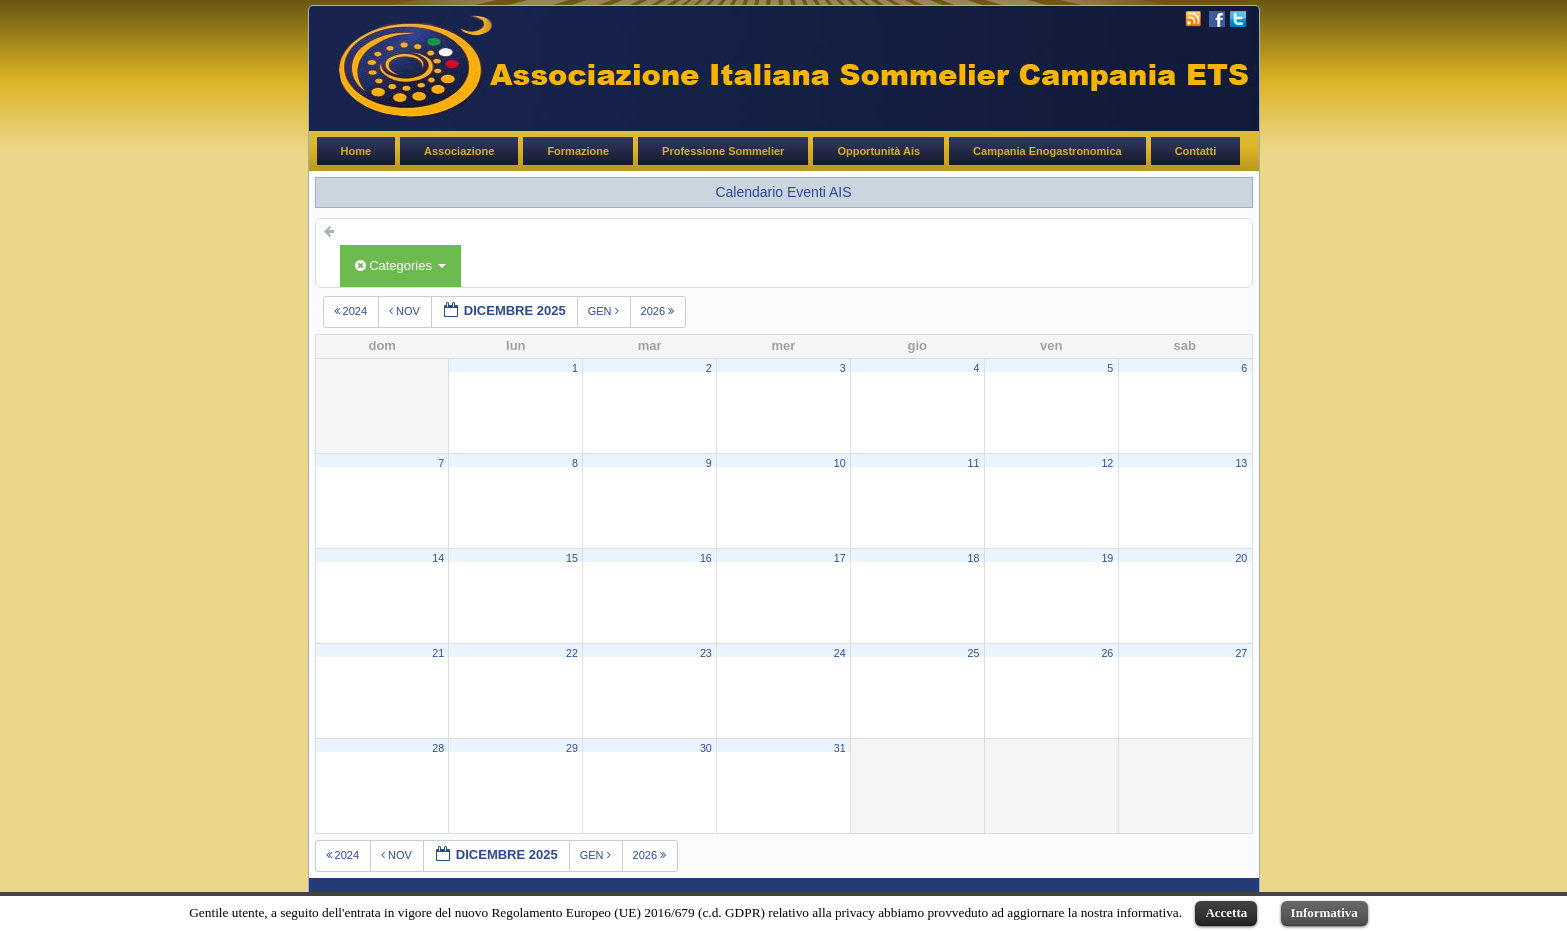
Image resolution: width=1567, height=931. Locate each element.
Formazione (578, 151)
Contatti (1196, 151)
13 (1241, 463)
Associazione (459, 151)
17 (840, 558)
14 (438, 558)
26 (1107, 653)
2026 (659, 311)
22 (572, 653)
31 (840, 748)
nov (406, 311)
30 (706, 748)
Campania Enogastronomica (1047, 151)
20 (1241, 558)
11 (974, 463)
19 (1107, 558)
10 (840, 463)
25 (974, 653)
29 (572, 748)
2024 (352, 311)
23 (706, 653)
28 (438, 748)
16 (706, 558)
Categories (400, 265)
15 (572, 558)
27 (1241, 653)
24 (840, 653)
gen (605, 311)
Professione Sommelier (723, 151)
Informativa (1324, 912)
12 (1107, 463)
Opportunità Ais (878, 151)
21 (438, 653)
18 (974, 558)
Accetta (1226, 912)
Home (356, 151)
